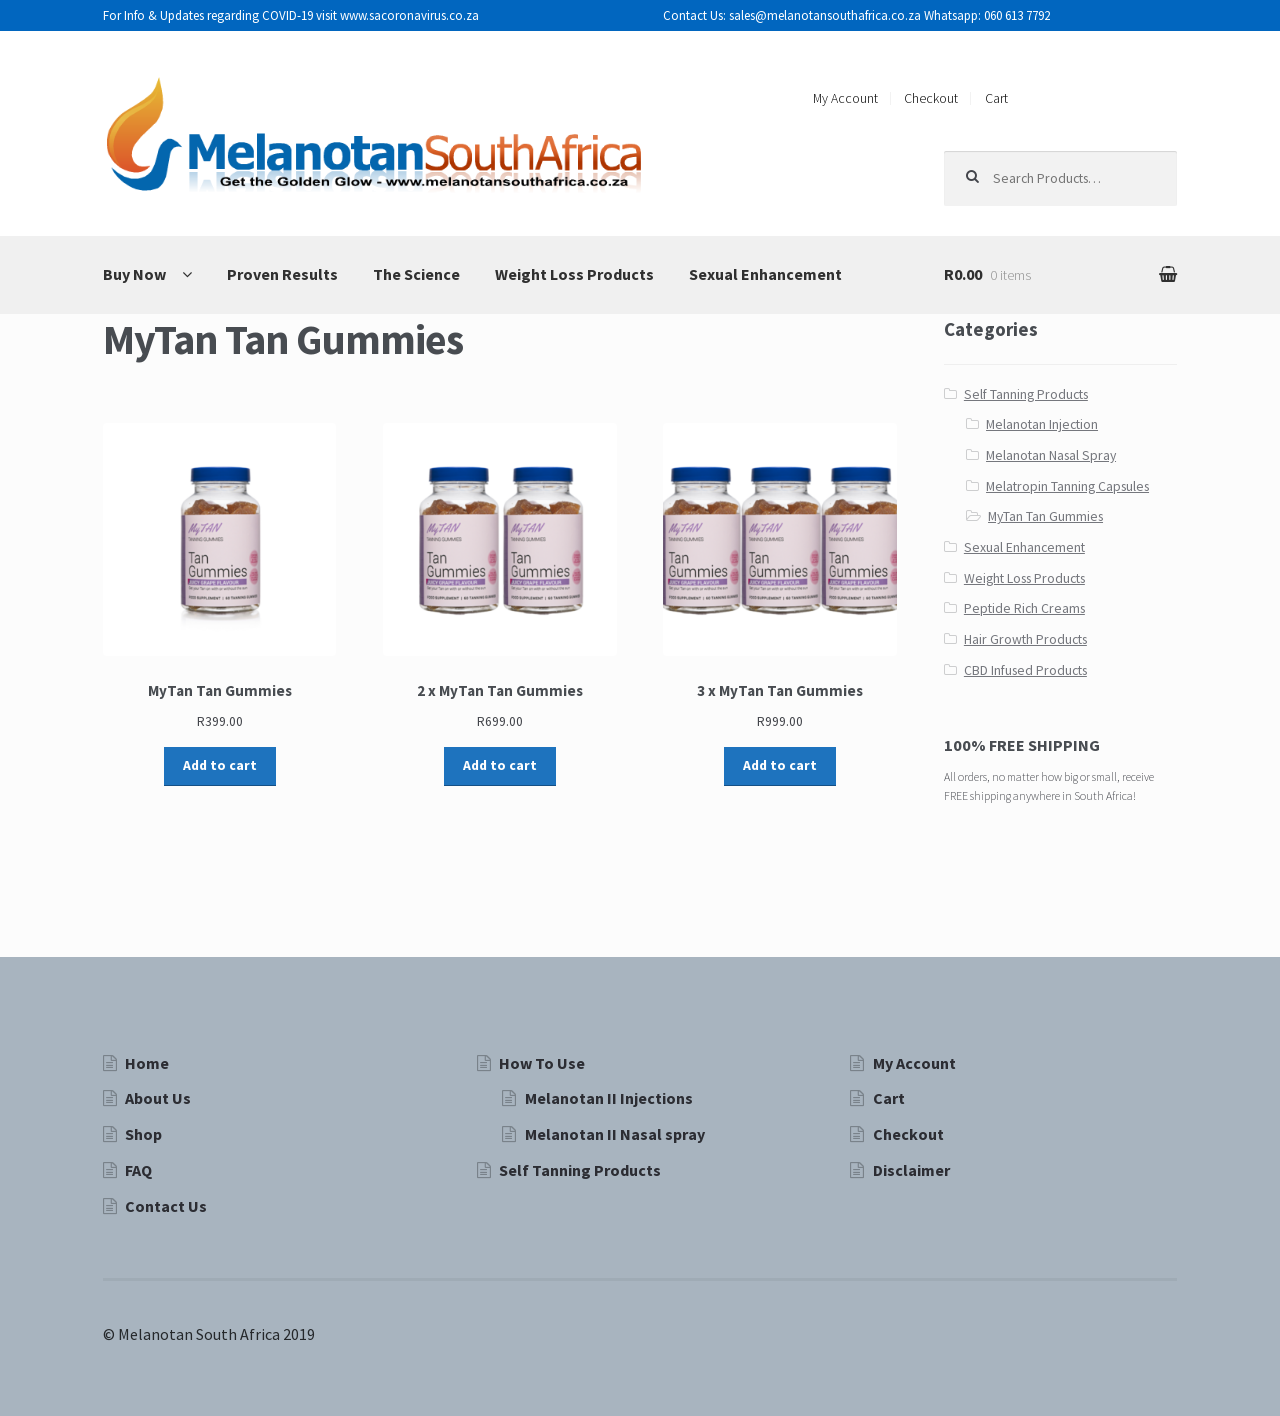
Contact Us (166, 1206)
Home (147, 1063)
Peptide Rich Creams (1024, 608)
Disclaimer (911, 1170)
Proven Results (282, 274)
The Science (416, 274)
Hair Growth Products (1025, 639)
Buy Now (134, 274)
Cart (996, 98)
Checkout (931, 98)
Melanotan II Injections (609, 1098)
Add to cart (220, 765)
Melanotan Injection (1042, 424)
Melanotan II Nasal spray (615, 1134)
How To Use (542, 1063)
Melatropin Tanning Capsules (1067, 486)
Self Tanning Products (1026, 394)
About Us (158, 1098)
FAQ (138, 1170)
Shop (143, 1134)
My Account (845, 98)
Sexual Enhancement (765, 274)
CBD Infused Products (1025, 670)
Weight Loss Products (574, 274)
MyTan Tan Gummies (1045, 516)
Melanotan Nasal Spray (1051, 455)
